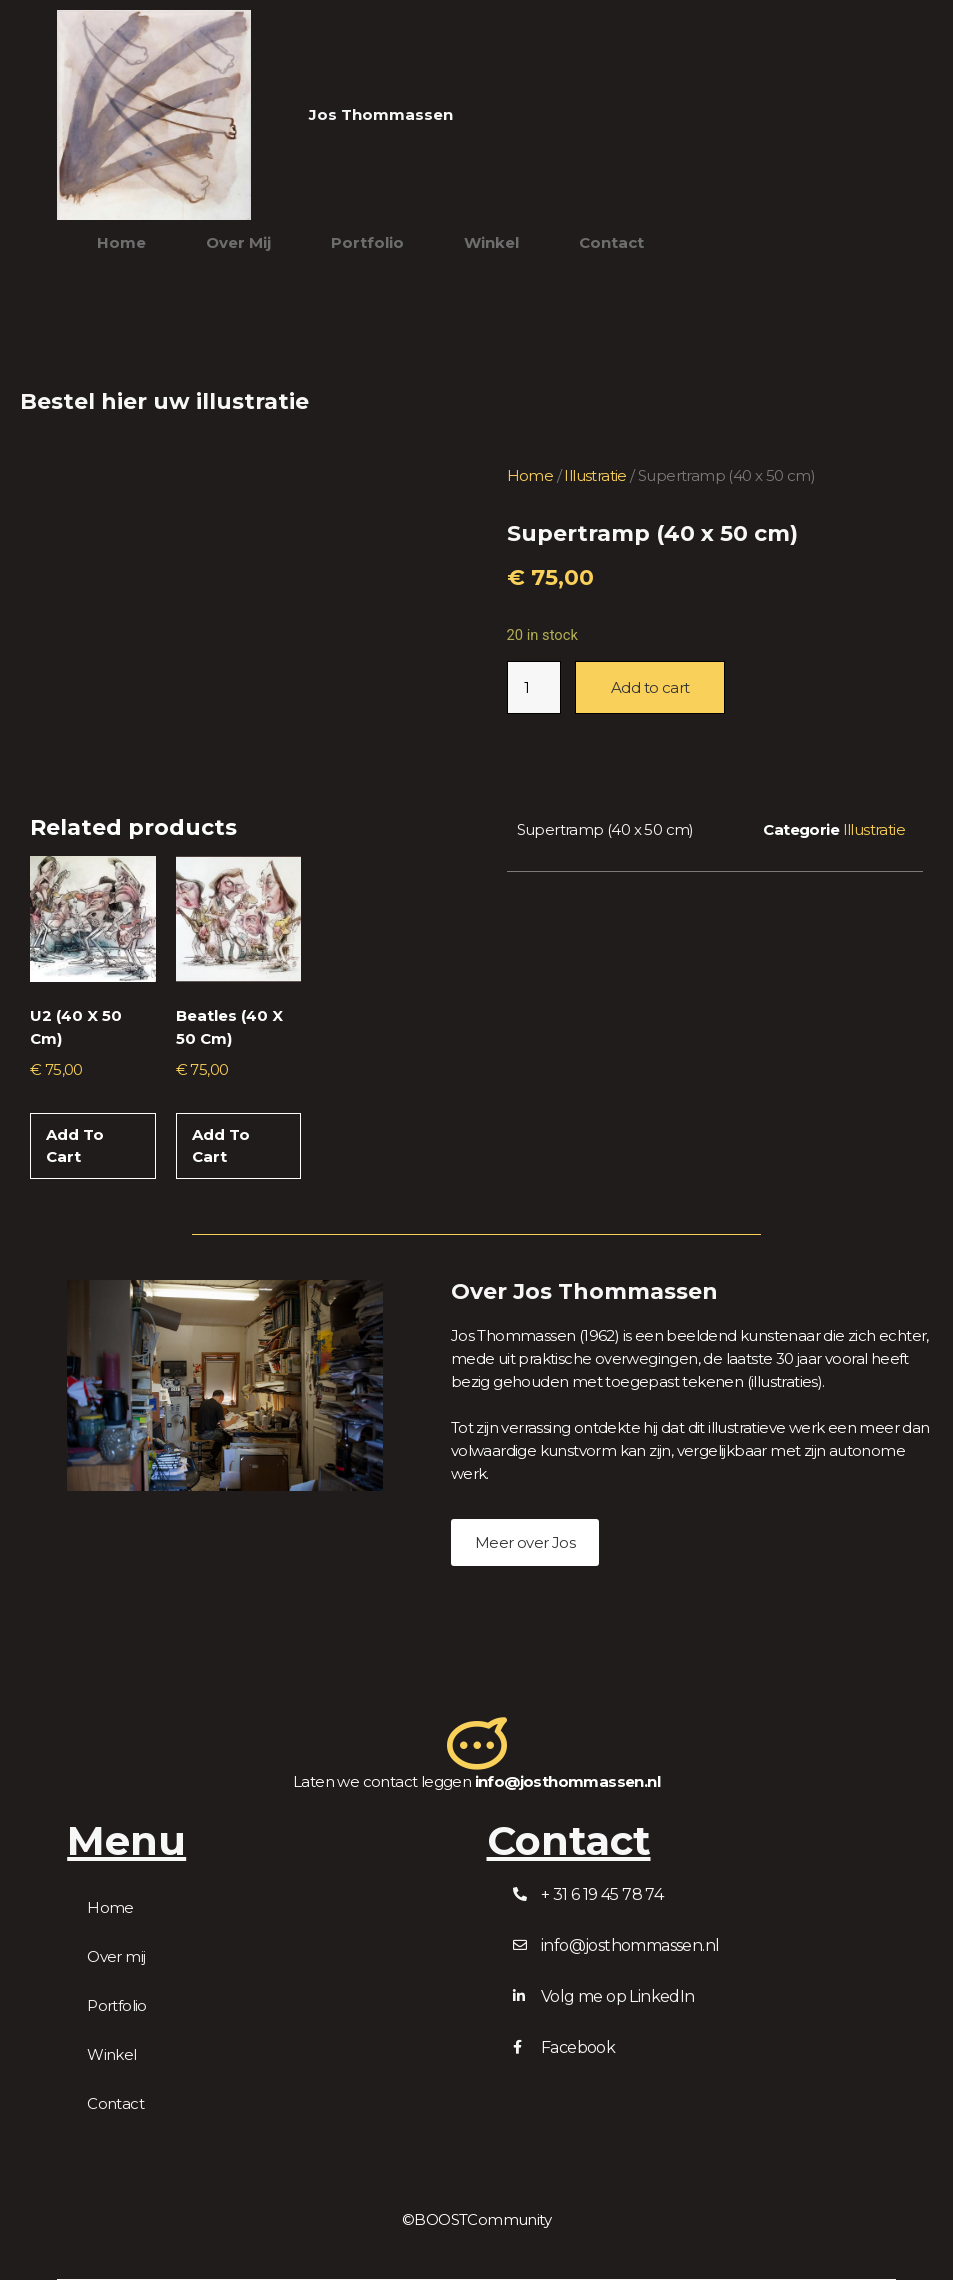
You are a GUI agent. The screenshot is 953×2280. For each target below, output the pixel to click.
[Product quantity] (534, 687)
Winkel (491, 242)
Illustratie (595, 475)
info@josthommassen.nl (567, 1781)
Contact (611, 242)
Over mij (238, 242)
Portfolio (367, 242)
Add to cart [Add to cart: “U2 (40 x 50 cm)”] (75, 1146)
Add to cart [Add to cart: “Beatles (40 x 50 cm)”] (221, 1146)
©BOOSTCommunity (476, 2219)
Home (121, 242)
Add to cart (650, 687)
